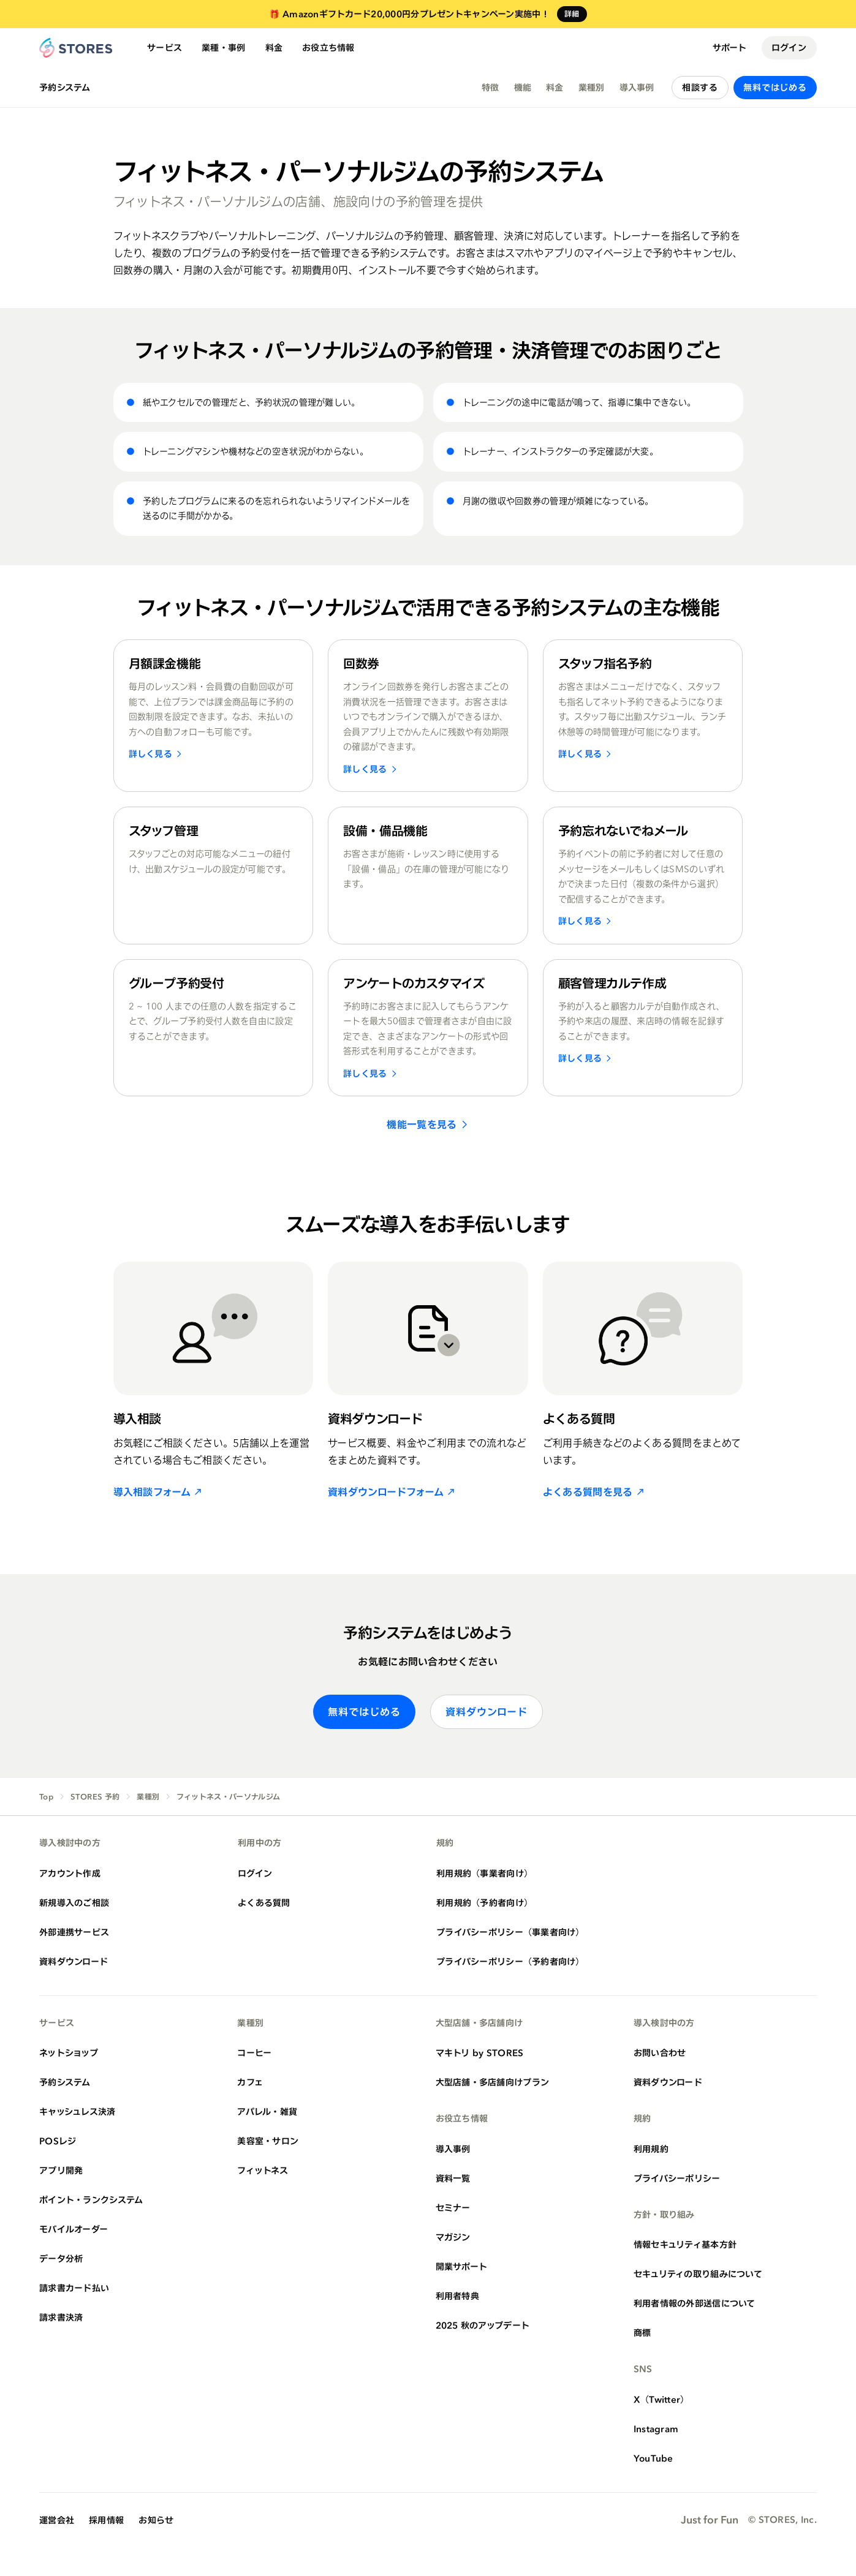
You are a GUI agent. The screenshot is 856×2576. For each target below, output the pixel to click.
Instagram (656, 2429)
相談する (700, 87)
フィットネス (262, 2170)
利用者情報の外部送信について (695, 2303)
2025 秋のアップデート (483, 2325)
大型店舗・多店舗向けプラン (493, 2082)
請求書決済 (61, 2317)
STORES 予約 (94, 1797)
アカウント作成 (69, 1873)
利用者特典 (457, 2296)
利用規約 (651, 2149)
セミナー (453, 2207)
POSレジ (57, 2141)
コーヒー (254, 2052)
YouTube (653, 2458)
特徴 (490, 87)
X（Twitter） (661, 2399)
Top (46, 1797)
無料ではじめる (775, 87)
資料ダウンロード (486, 1712)
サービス (164, 47)
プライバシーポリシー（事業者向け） (510, 1932)
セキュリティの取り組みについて (698, 2274)
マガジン (453, 2237)
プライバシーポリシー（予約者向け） (510, 1961)
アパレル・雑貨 (267, 2111)
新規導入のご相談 (74, 1902)
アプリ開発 (61, 2170)
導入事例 (636, 87)
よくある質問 (264, 1902)
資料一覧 (453, 2178)
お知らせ (155, 2520)
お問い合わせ (660, 2052)
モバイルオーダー (73, 2229)
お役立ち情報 (328, 47)
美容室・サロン (267, 2141)
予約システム (65, 87)
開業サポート (462, 2266)
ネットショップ (68, 2052)
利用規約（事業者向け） (484, 1873)
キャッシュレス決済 (77, 2111)
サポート (730, 47)
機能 (523, 87)
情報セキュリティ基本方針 (685, 2244)
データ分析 (61, 2258)
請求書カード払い (74, 2288)
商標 (642, 2332)
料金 (274, 47)
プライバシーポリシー (677, 2178)
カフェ (250, 2082)
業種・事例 (223, 47)
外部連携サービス (74, 1932)
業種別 (591, 87)
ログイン (789, 47)
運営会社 (56, 2520)
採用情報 (106, 2520)
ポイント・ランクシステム (91, 2199)
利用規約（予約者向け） (484, 1902)
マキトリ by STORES (480, 2052)
